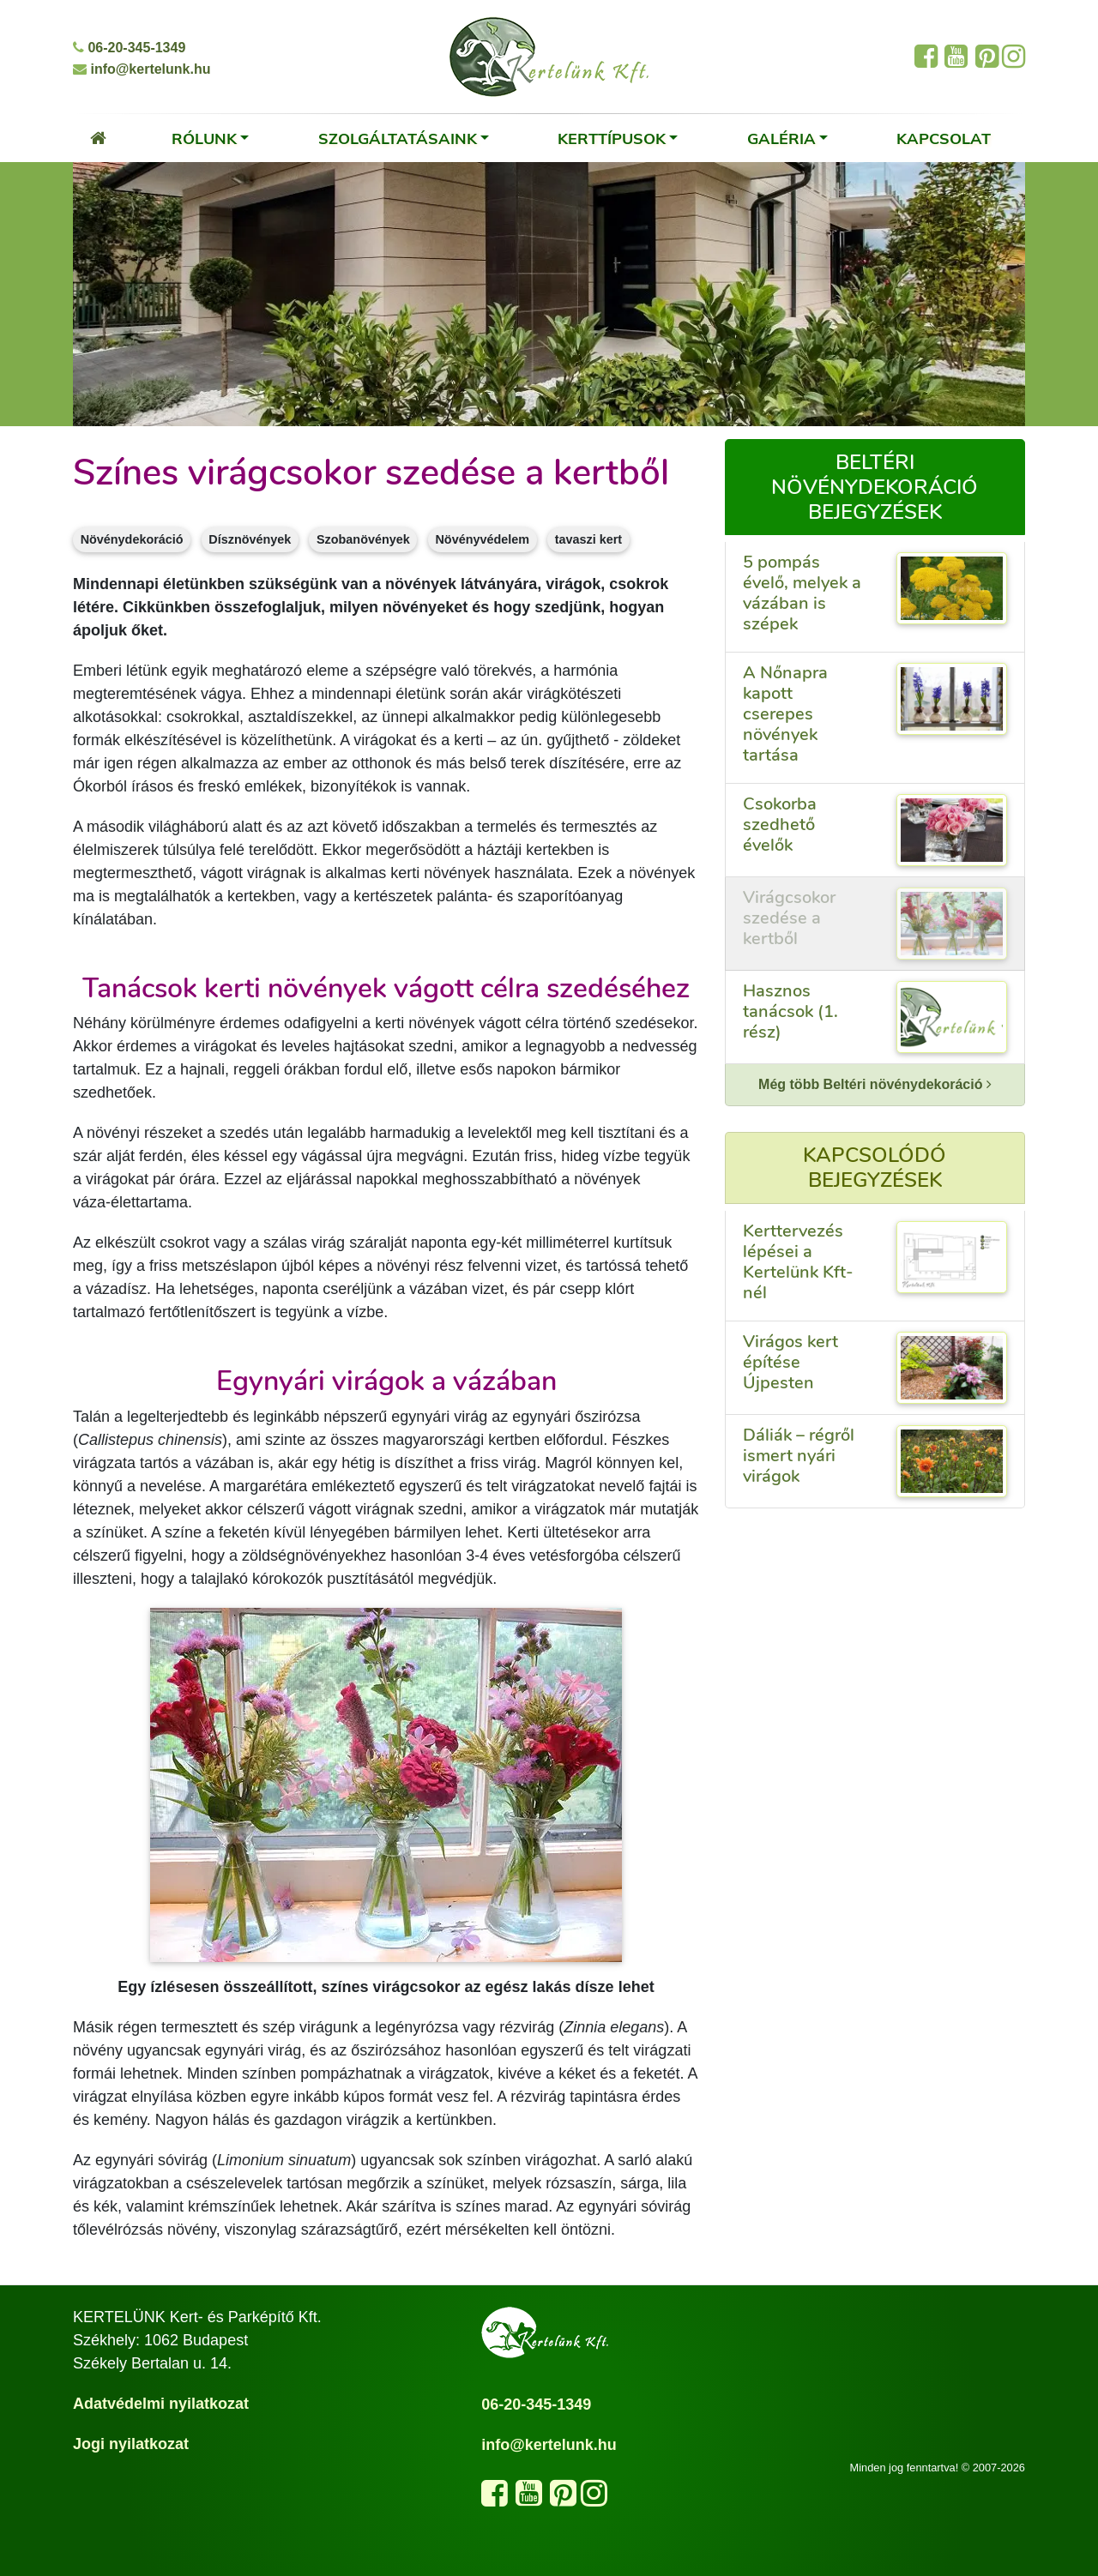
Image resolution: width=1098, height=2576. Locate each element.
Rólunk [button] (204, 138)
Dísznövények (249, 539)
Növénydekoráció (132, 539)
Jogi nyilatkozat (131, 2444)
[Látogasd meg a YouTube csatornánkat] (529, 2498)
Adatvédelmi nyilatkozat (161, 2403)
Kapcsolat (943, 138)
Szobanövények (363, 539)
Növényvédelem (482, 539)
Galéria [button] (781, 138)
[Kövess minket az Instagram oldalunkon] (594, 2498)
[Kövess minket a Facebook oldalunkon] (494, 2498)
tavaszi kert (588, 539)
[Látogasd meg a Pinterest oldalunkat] (563, 2498)
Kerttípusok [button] (612, 138)
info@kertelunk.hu (142, 69)
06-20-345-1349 (129, 47)
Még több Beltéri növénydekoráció (875, 1084)
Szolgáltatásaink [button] (397, 138)
